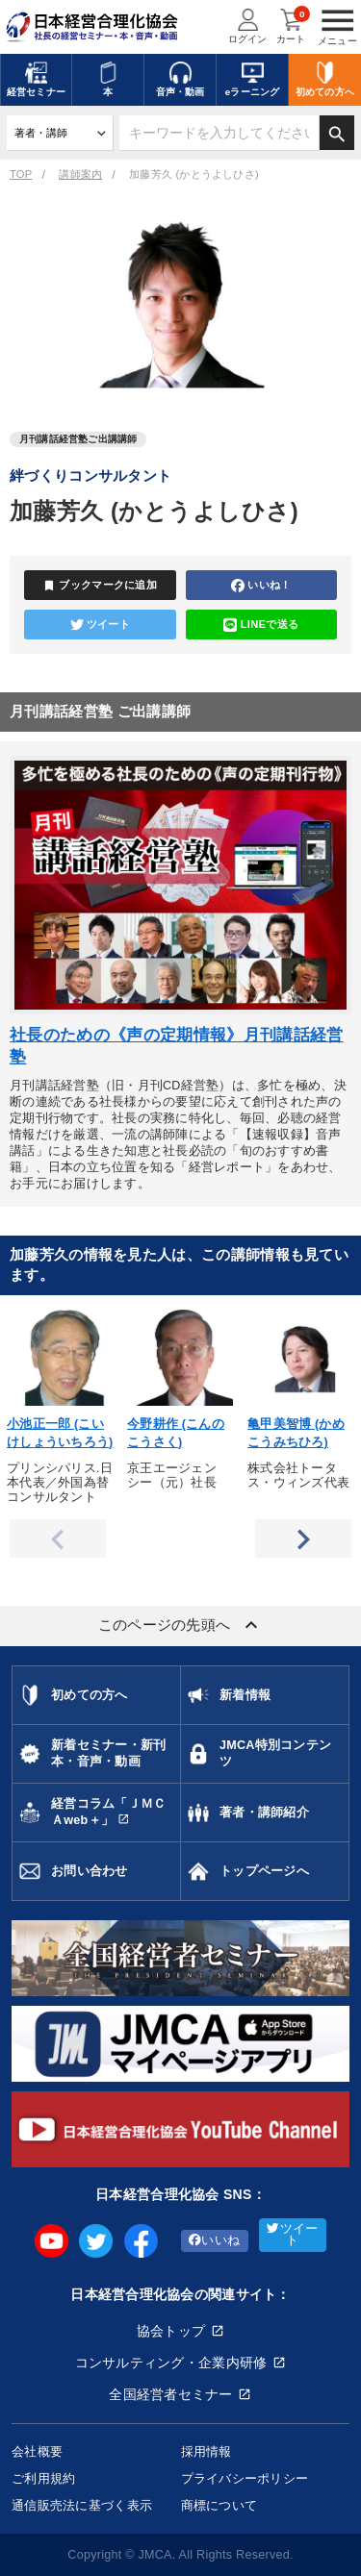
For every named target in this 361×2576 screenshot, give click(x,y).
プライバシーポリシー (245, 2478)
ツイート (100, 625)
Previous (58, 1538)
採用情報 (206, 2451)
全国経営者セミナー (171, 2394)
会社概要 (37, 2451)
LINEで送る (260, 625)
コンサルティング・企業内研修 (171, 2362)
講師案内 (80, 174)
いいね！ (261, 585)
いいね (214, 2240)
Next (303, 1538)
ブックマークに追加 (99, 585)
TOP (21, 174)
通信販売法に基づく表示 (82, 2505)
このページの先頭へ (181, 1625)
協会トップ (171, 2330)
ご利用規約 (43, 2478)
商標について (219, 2505)
